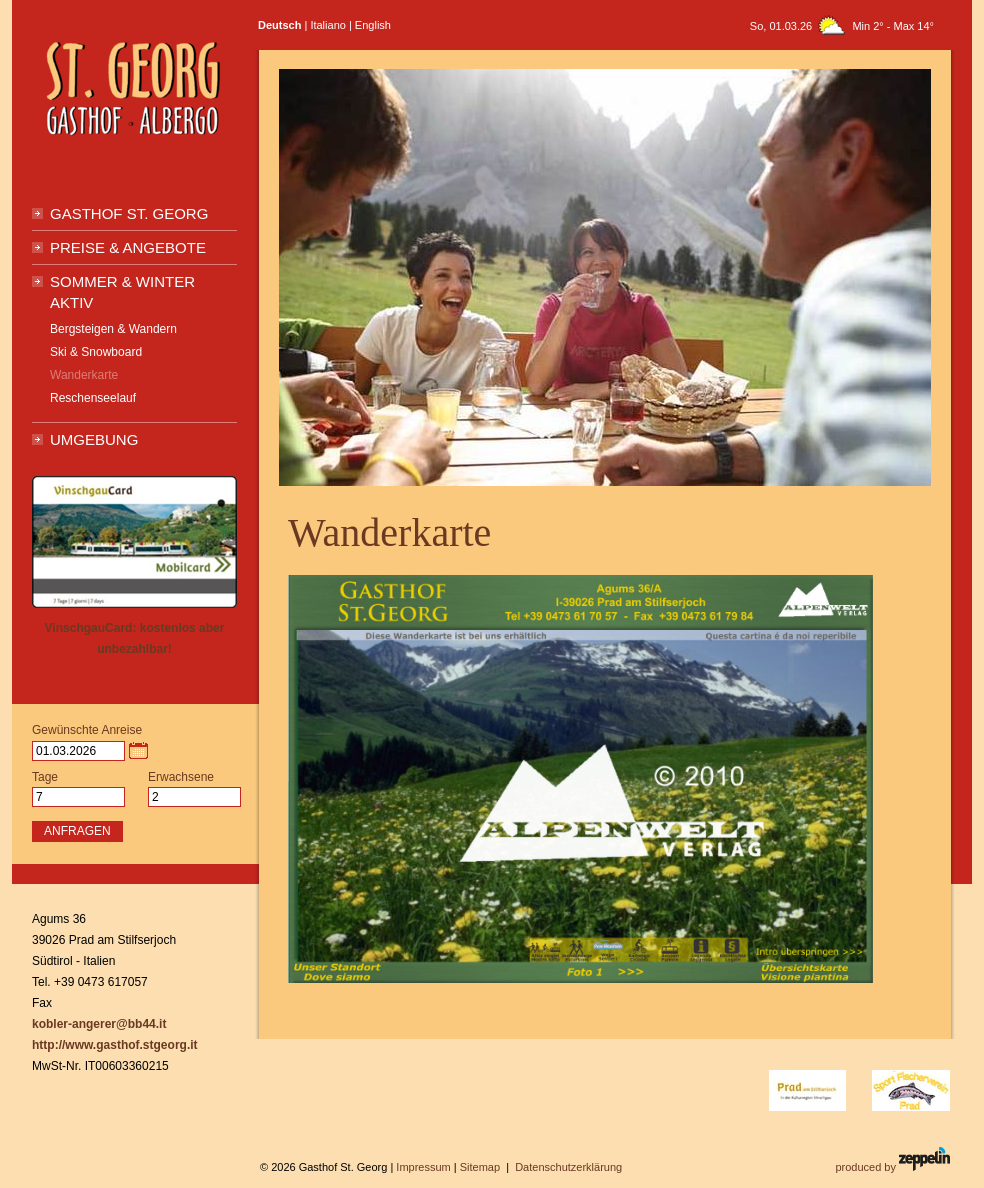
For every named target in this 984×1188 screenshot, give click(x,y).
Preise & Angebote (128, 247)
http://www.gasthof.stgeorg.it (115, 1045)
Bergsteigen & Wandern (113, 329)
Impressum (423, 1167)
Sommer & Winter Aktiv (122, 292)
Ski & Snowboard (96, 352)
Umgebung (94, 439)
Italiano (327, 25)
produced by (892, 1160)
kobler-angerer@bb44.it (99, 1024)
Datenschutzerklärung (568, 1167)
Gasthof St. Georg (129, 213)
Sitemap (480, 1167)
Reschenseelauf (93, 398)
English (373, 25)
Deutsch (279, 25)
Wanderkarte (84, 375)
